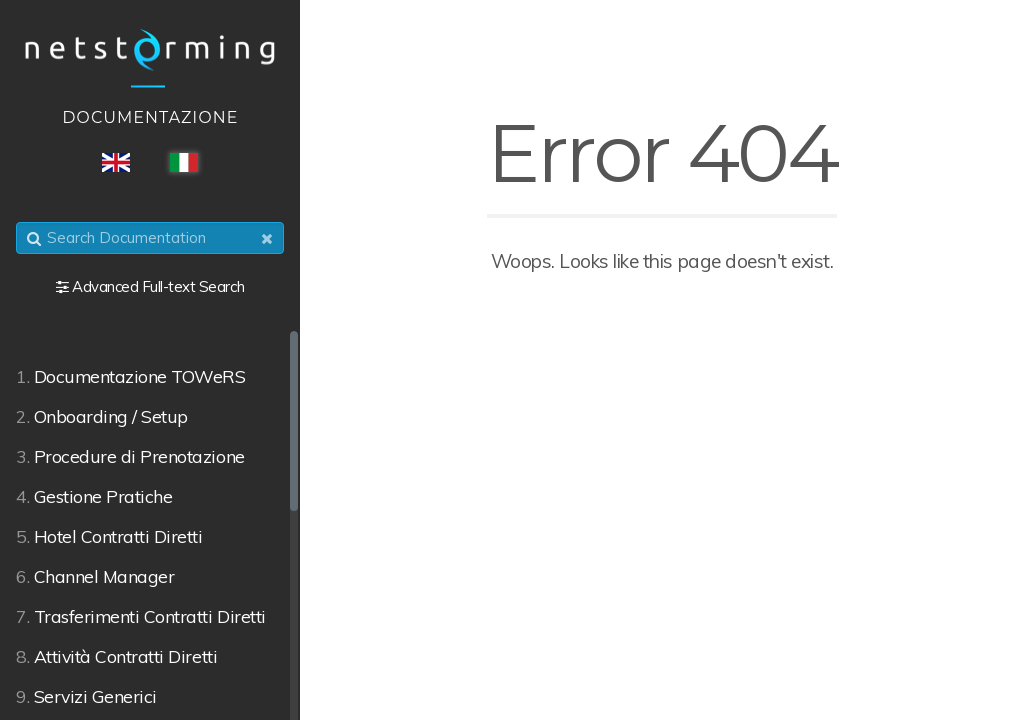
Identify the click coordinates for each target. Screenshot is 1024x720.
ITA (184, 162)
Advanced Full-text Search (158, 286)
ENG (116, 162)
